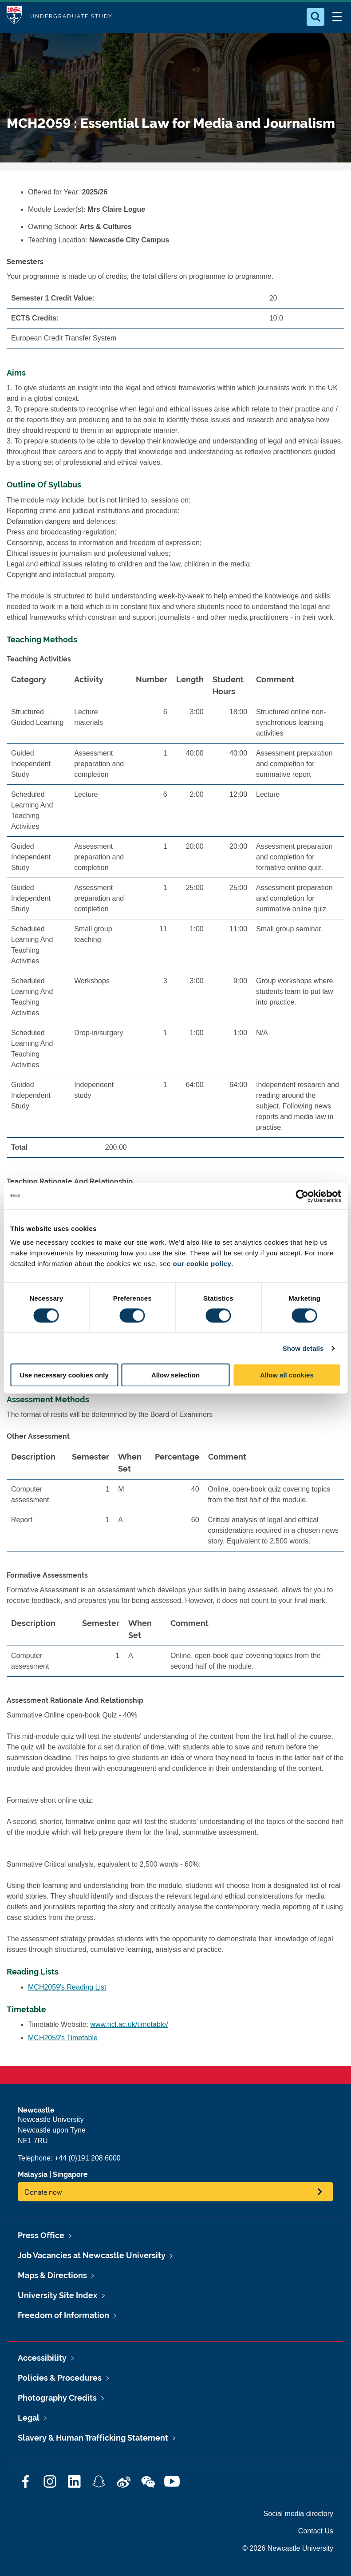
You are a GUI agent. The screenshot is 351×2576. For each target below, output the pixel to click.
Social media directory (298, 2513)
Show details (303, 1348)
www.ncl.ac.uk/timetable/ (129, 2024)
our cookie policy (202, 1263)
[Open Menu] (337, 17)
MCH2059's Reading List (67, 1987)
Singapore (70, 2174)
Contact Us (315, 2531)
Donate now (43, 2192)
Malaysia (32, 2174)
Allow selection (175, 1375)
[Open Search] (315, 17)
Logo (14, 16)
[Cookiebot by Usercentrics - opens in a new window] (302, 1196)
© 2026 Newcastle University (287, 2548)
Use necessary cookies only (64, 1375)
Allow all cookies (287, 1375)
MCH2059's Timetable (63, 2038)
